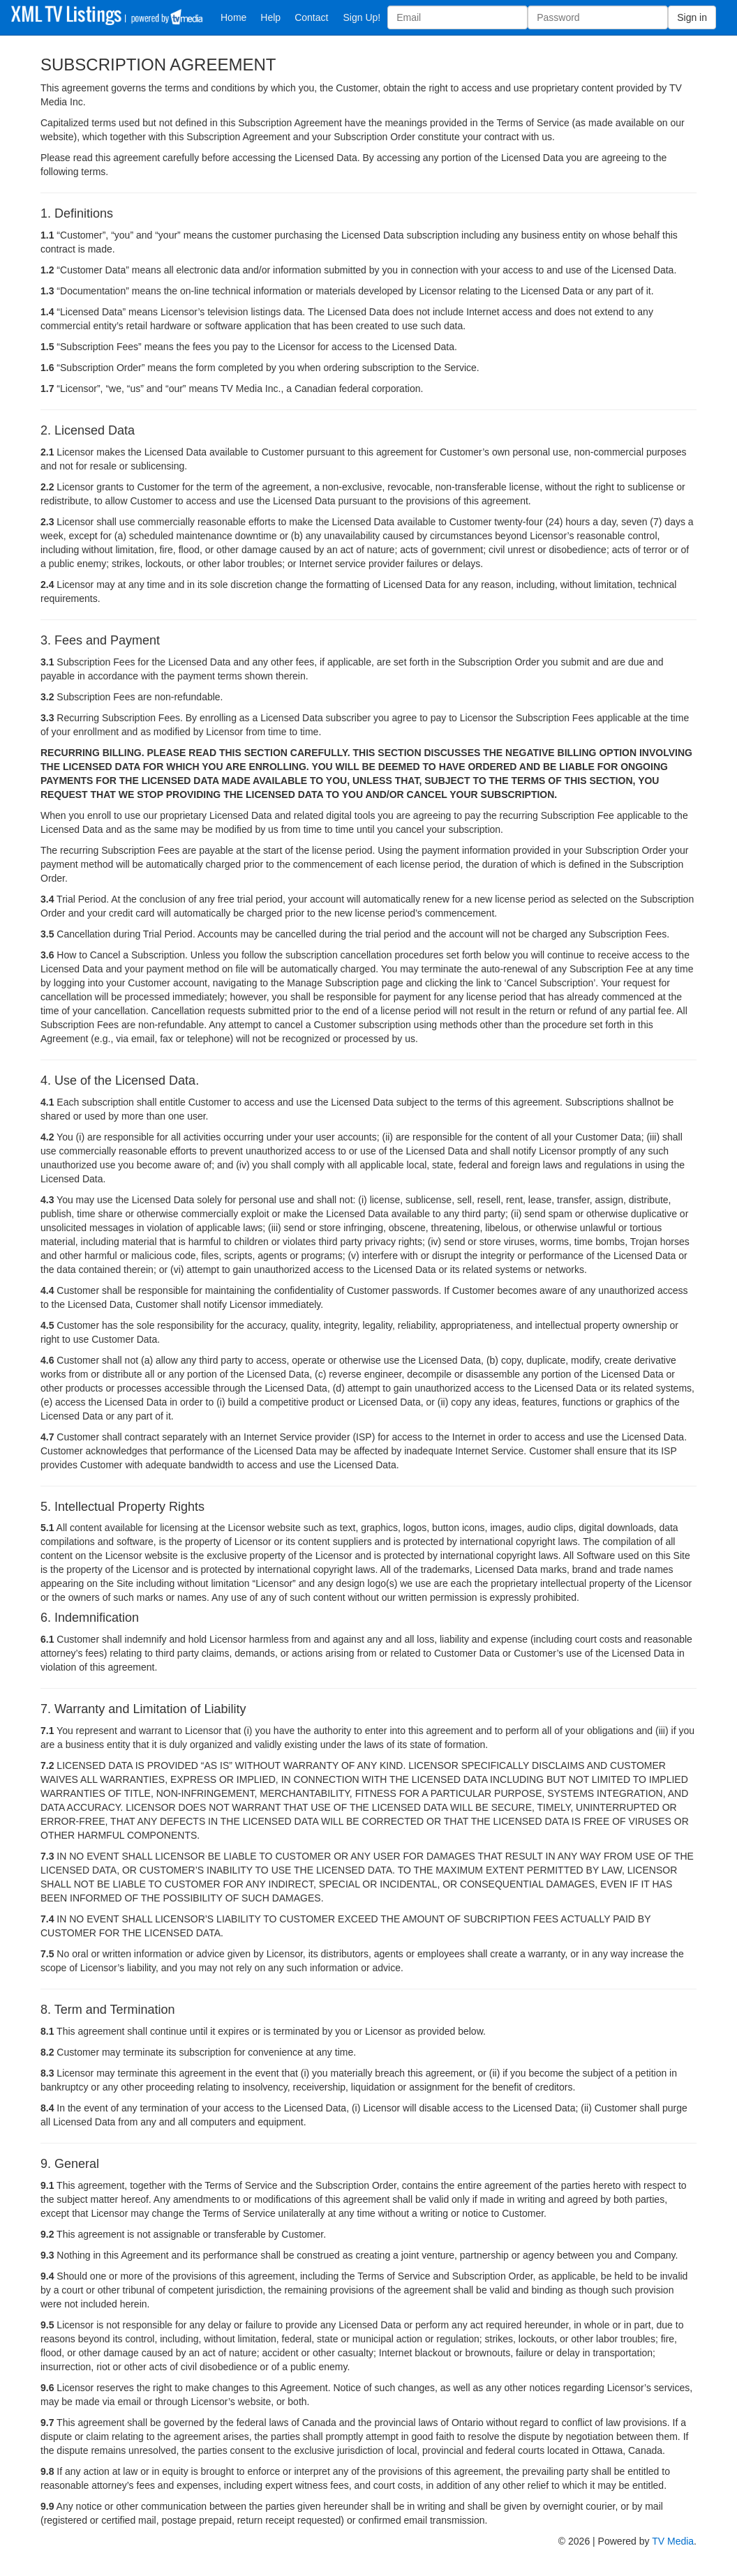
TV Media (673, 2541)
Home (233, 17)
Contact (311, 17)
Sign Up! (361, 17)
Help (270, 17)
